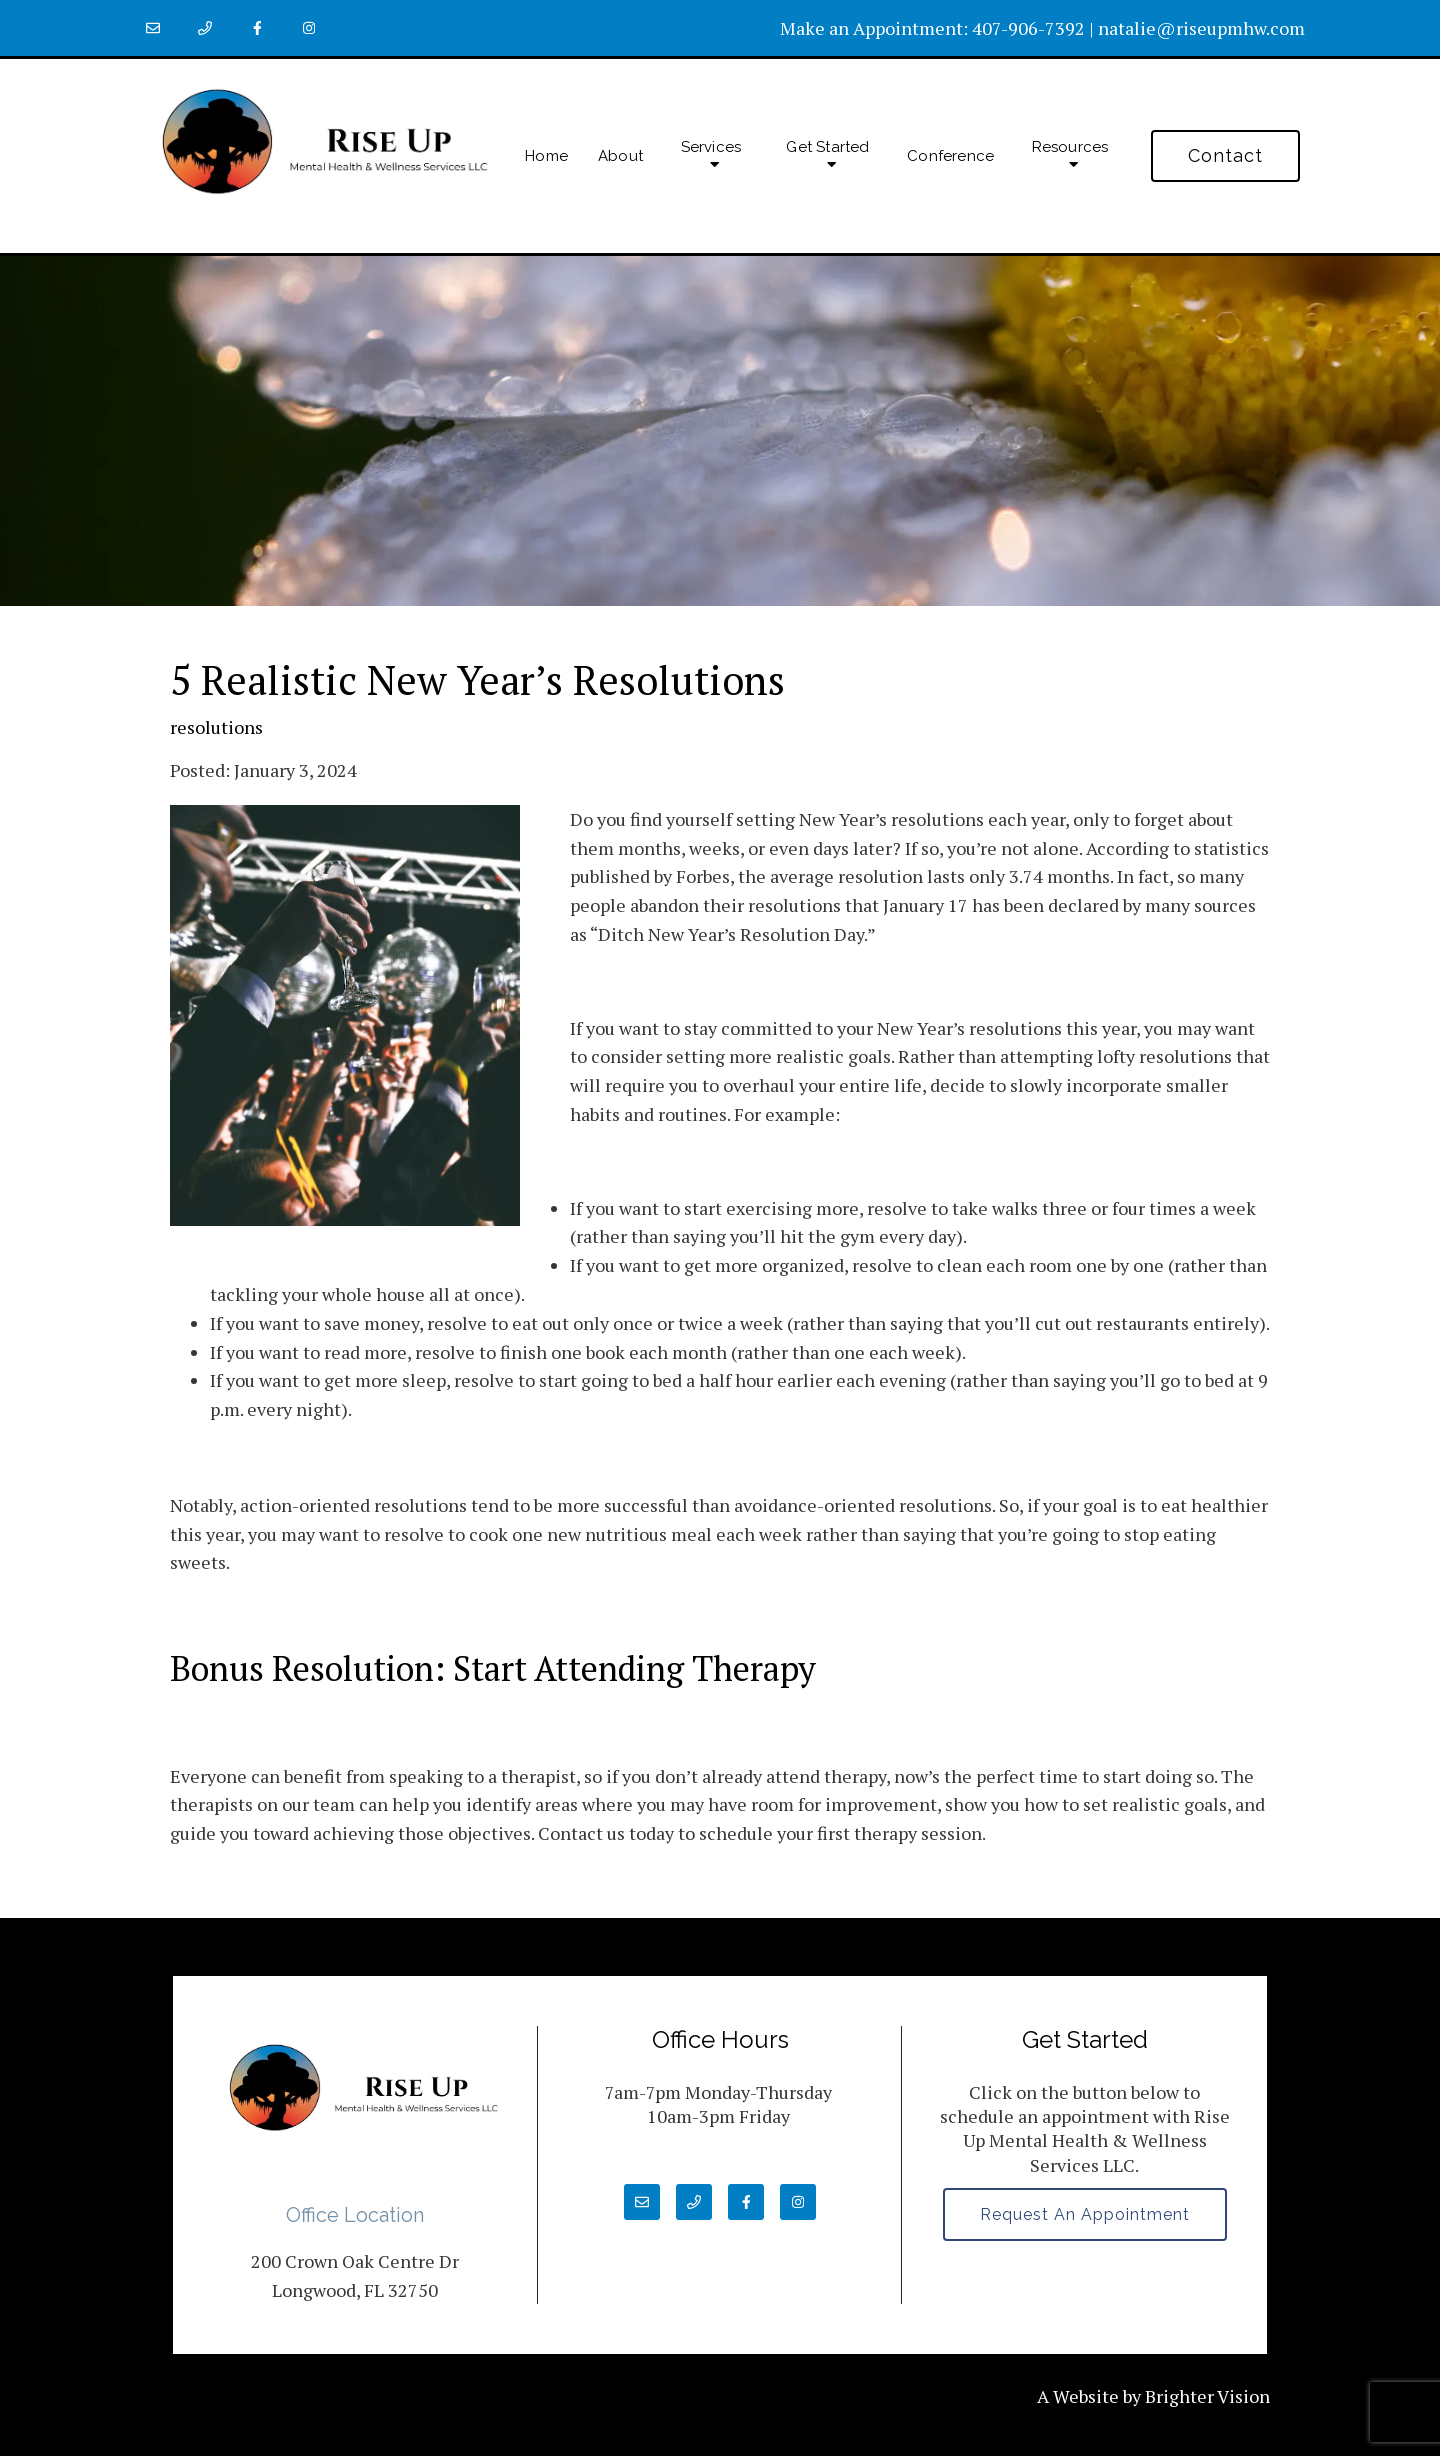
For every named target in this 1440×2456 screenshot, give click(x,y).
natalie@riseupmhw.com (1201, 28)
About (620, 156)
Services (711, 147)
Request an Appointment (1085, 2214)
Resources (1070, 147)
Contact (1225, 155)
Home (546, 156)
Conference (950, 156)
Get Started (827, 147)
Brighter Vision (1207, 2396)
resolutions (216, 727)
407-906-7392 (1028, 28)
